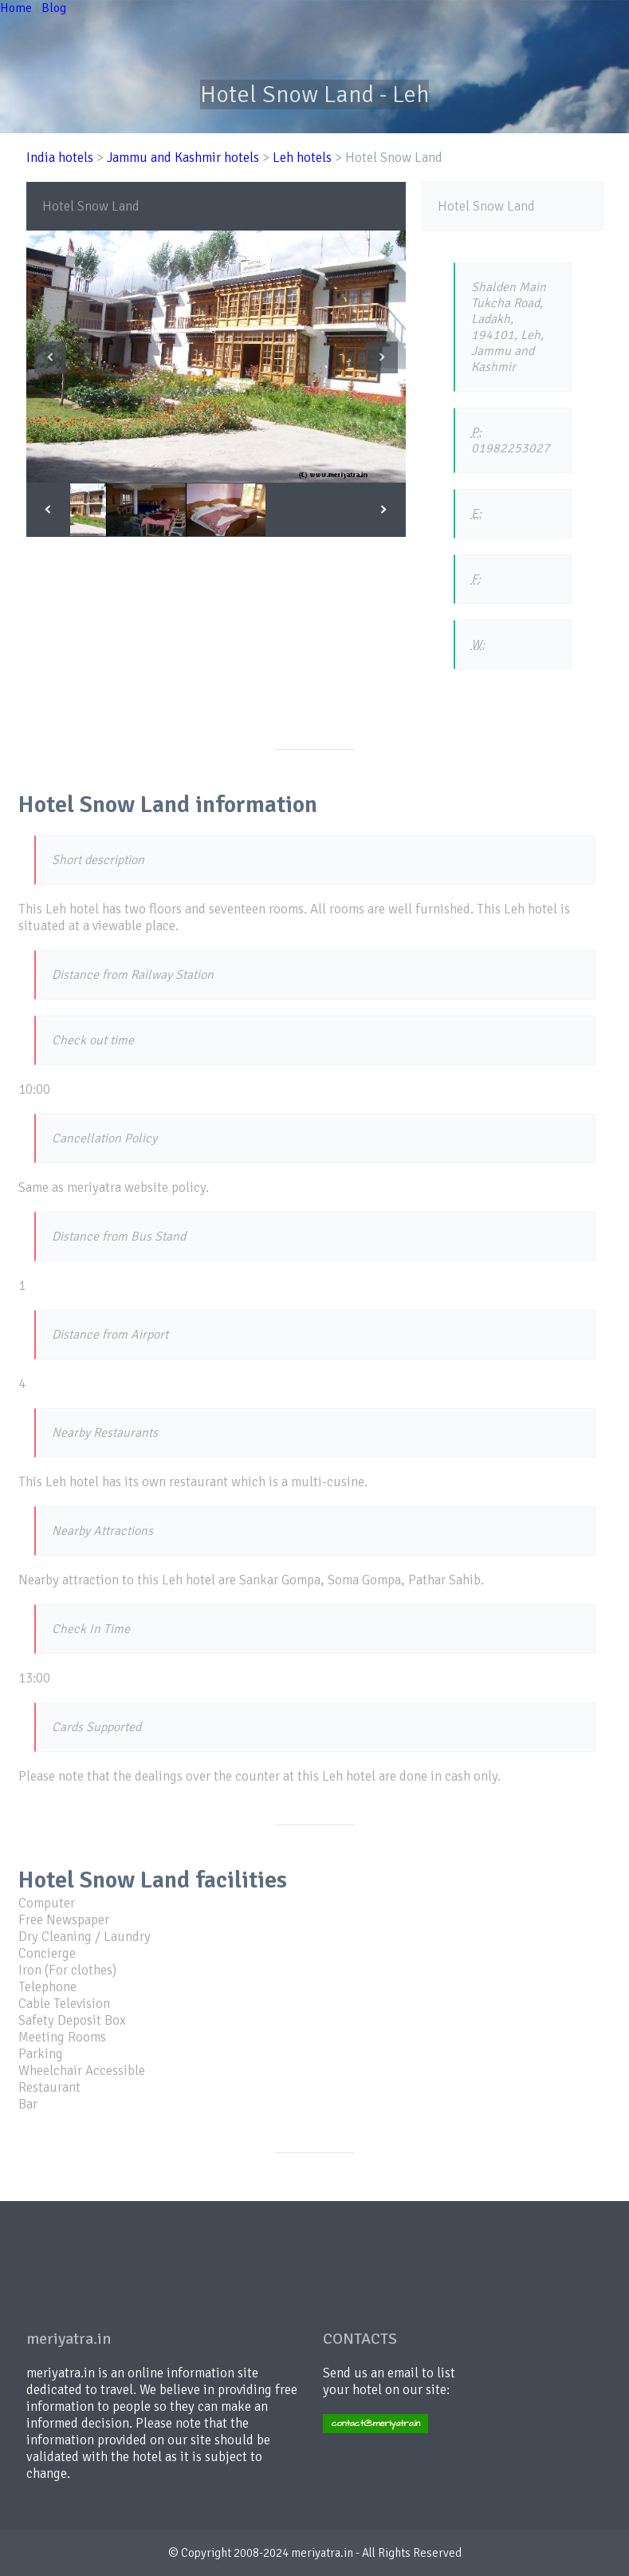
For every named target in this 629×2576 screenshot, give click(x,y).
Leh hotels (302, 157)
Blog (53, 8)
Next (382, 357)
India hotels (59, 157)
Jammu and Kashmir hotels (183, 157)
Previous (50, 357)
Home (16, 8)
